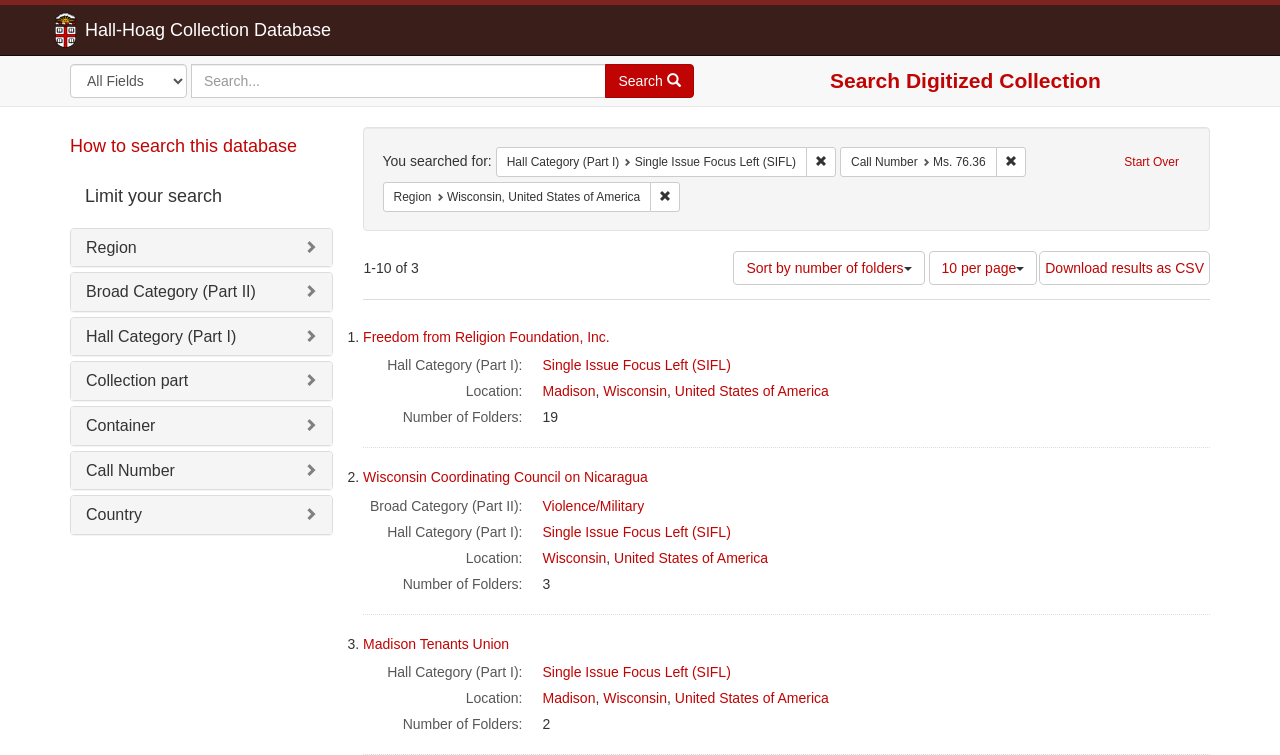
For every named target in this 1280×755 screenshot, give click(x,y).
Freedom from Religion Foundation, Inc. (486, 337)
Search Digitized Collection (965, 80)
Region (111, 247)
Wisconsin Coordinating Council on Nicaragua (505, 477)
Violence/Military (594, 506)
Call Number (130, 470)
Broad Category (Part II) (171, 291)
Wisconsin (635, 391)
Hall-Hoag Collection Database (145, 30)
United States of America (752, 391)
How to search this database (183, 146)
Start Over (1151, 162)
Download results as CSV (1124, 268)
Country (114, 514)
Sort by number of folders (828, 268)
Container (120, 425)
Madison (569, 391)
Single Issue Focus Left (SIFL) (637, 365)
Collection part (137, 380)
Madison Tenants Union (436, 644)
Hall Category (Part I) (161, 336)
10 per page (983, 268)
